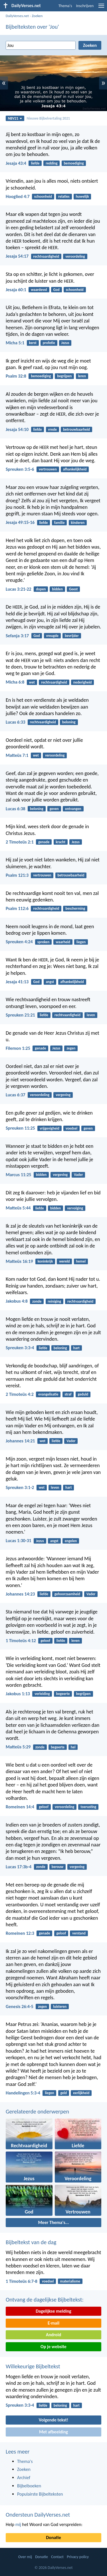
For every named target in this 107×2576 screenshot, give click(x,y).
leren (82, 376)
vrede (52, 429)
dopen (41, 589)
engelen (71, 1541)
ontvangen (73, 809)
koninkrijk (45, 1261)
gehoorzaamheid (67, 1594)
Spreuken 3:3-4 (20, 1347)
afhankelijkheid (75, 469)
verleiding (42, 1694)
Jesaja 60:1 (16, 289)
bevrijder (72, 636)
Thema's (65, 5)
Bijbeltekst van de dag (31, 2242)
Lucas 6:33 (15, 722)
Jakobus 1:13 (18, 1693)
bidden (57, 589)
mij (18, 2524)
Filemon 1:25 (18, 1048)
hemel (81, 1261)
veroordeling (75, 256)
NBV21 (15, 118)
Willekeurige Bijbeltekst (33, 2366)
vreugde (52, 636)
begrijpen (64, 376)
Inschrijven (85, 5)
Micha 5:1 (15, 342)
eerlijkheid (81, 2093)
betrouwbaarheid (76, 429)
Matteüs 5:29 (18, 1747)
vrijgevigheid (49, 1128)
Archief (23, 2477)
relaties (64, 196)
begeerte (63, 1694)
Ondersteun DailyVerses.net (38, 2514)
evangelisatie (48, 1394)
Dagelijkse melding (53, 2311)
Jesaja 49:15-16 (20, 522)
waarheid (63, 942)
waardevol (39, 290)
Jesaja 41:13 (17, 981)
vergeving (63, 1095)
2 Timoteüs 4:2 (20, 1394)
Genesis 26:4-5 (19, 2006)
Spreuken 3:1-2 (20, 1487)
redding (51, 163)
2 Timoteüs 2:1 (20, 842)
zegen (70, 1048)
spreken (43, 942)
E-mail (53, 2323)
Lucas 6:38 (15, 808)
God (56, 290)
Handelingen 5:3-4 (23, 2093)
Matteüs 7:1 (17, 755)
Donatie (53, 2537)
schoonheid (43, 196)
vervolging (75, 1208)
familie (59, 522)
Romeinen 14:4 (20, 1806)
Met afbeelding (53, 2432)
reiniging (54, 1301)
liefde (35, 163)
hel (73, 1747)
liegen (81, 942)
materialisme (70, 2281)
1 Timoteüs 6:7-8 (21, 2281)
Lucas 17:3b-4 (18, 1866)
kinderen (77, 522)
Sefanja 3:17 (17, 635)
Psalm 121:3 (17, 875)
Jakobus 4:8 (17, 1301)
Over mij (25, 2556)
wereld (64, 1261)
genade (43, 842)
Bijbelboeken (29, 2485)
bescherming (75, 908)
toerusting (88, 1807)
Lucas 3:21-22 (18, 589)
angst (50, 982)
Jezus (65, 343)
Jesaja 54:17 (17, 256)
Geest (73, 589)
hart (76, 1348)
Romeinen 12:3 (20, 1933)
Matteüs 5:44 (18, 1208)
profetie (49, 343)
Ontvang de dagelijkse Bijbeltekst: (45, 2299)
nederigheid (82, 682)
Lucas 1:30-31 (18, 1540)
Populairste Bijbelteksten (40, 2494)
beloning (69, 722)
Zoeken (37, 16)
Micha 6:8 (15, 682)
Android (53, 2334)
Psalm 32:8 (16, 376)
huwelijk (82, 196)
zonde (36, 1301)
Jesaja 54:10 (17, 429)
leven (91, 1015)
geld (63, 2093)
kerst (33, 343)
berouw (58, 1867)
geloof (45, 1640)
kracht (60, 842)
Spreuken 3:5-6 (20, 469)
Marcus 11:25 (18, 1174)
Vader (78, 1175)
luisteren (59, 2006)
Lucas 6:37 (15, 1095)
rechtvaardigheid (46, 256)
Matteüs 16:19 (19, 1261)
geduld (83, 1394)
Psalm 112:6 (17, 908)
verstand (79, 1933)
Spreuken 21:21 (20, 1015)
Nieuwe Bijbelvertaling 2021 (48, 118)
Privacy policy (78, 2556)
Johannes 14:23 (20, 1594)
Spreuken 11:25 (20, 1128)
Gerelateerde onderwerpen (37, 2111)
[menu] (101, 8)
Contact (57, 2556)
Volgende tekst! (53, 2420)
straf (67, 1394)
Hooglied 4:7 (18, 196)
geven (54, 809)
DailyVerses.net (17, 16)
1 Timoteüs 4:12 (21, 1640)
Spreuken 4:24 (19, 941)
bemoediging (74, 163)
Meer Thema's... (53, 2222)
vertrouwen (48, 469)
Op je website (53, 2346)
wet (32, 682)
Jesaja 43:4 (16, 163)
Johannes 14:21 (20, 1441)
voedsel (71, 1128)
